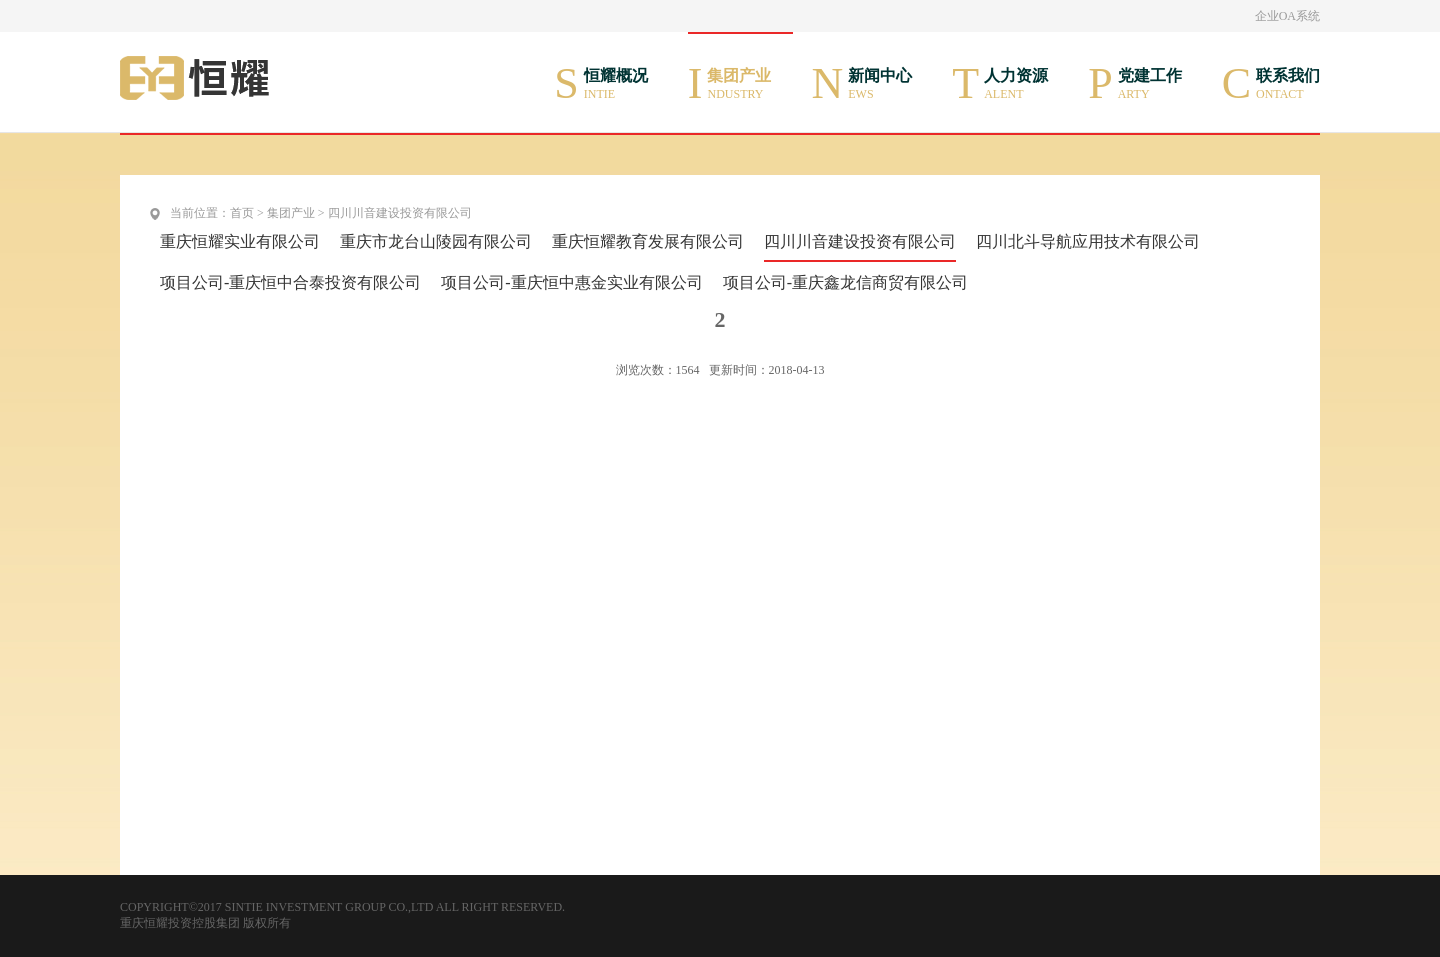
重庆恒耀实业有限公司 (240, 241)
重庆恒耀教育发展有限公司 (648, 241)
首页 (242, 213)
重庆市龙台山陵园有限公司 (436, 241)
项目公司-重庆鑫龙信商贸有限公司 (845, 282)
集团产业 (291, 213)
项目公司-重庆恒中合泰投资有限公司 (290, 282)
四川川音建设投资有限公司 (400, 213)
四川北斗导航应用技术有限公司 (1088, 241)
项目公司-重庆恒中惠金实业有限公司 (571, 282)
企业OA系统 (1287, 16)
